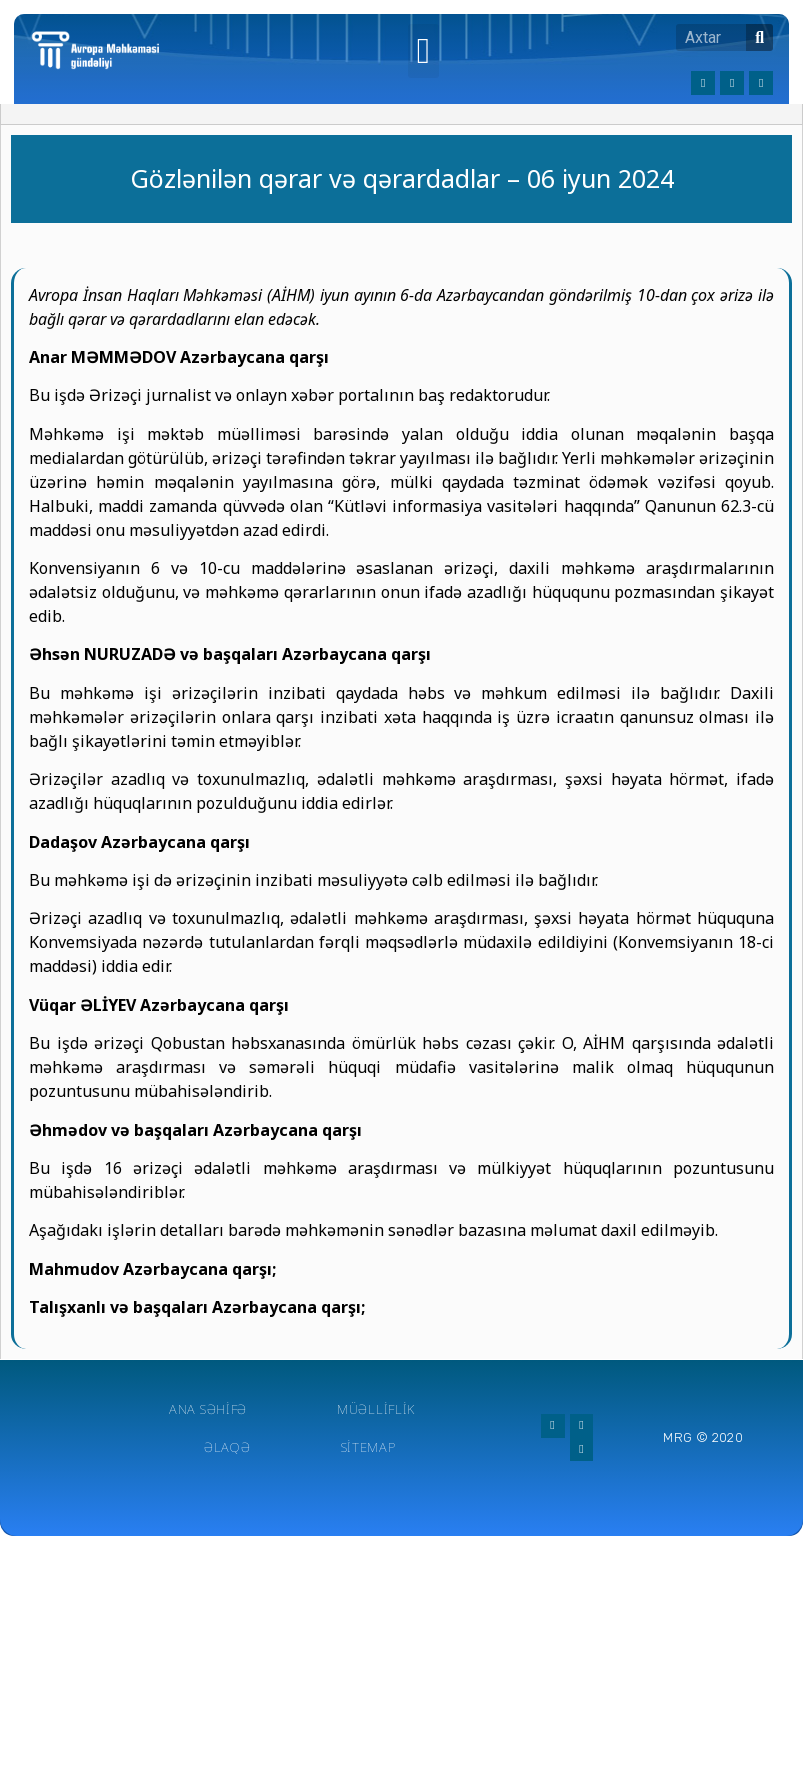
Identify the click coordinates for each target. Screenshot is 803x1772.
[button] (423, 51)
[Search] (759, 37)
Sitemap (368, 1447)
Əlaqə (227, 1447)
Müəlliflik (376, 1409)
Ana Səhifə (208, 1409)
